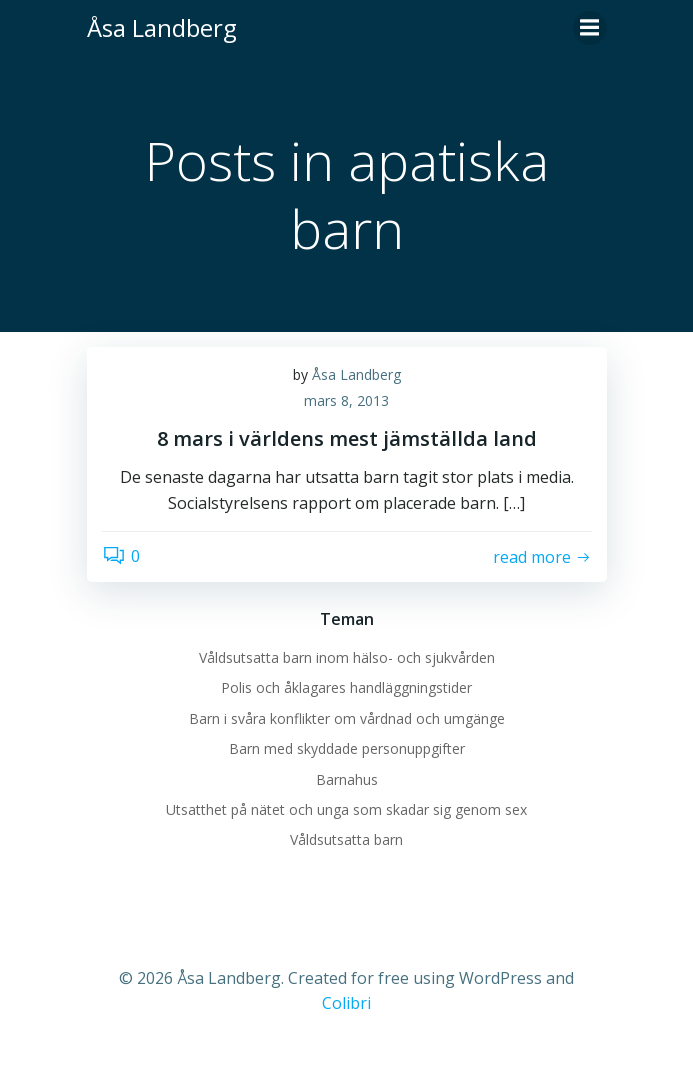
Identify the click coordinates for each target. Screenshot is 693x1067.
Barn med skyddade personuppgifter (347, 748)
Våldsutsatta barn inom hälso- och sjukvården (347, 657)
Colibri (346, 1003)
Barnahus (347, 779)
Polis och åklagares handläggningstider (346, 687)
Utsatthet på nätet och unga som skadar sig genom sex (346, 809)
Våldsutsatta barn (346, 839)
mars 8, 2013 (346, 400)
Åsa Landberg (356, 374)
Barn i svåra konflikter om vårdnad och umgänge (347, 718)
